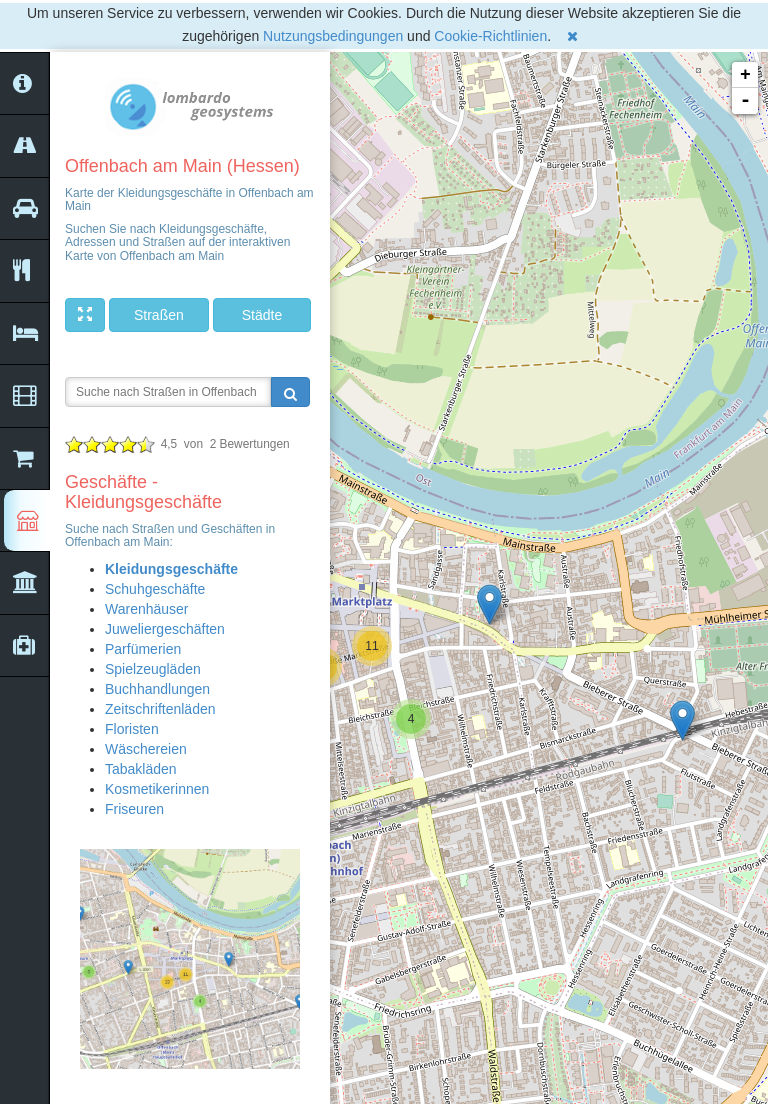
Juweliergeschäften (165, 629)
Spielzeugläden (153, 669)
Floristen (132, 729)
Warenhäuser (147, 609)
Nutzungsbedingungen (333, 36)
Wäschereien (146, 749)
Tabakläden (141, 769)
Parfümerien (143, 649)
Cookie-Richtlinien (490, 36)
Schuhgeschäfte (155, 589)
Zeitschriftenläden (160, 709)
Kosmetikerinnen (157, 789)
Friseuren (134, 809)
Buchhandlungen (157, 689)
